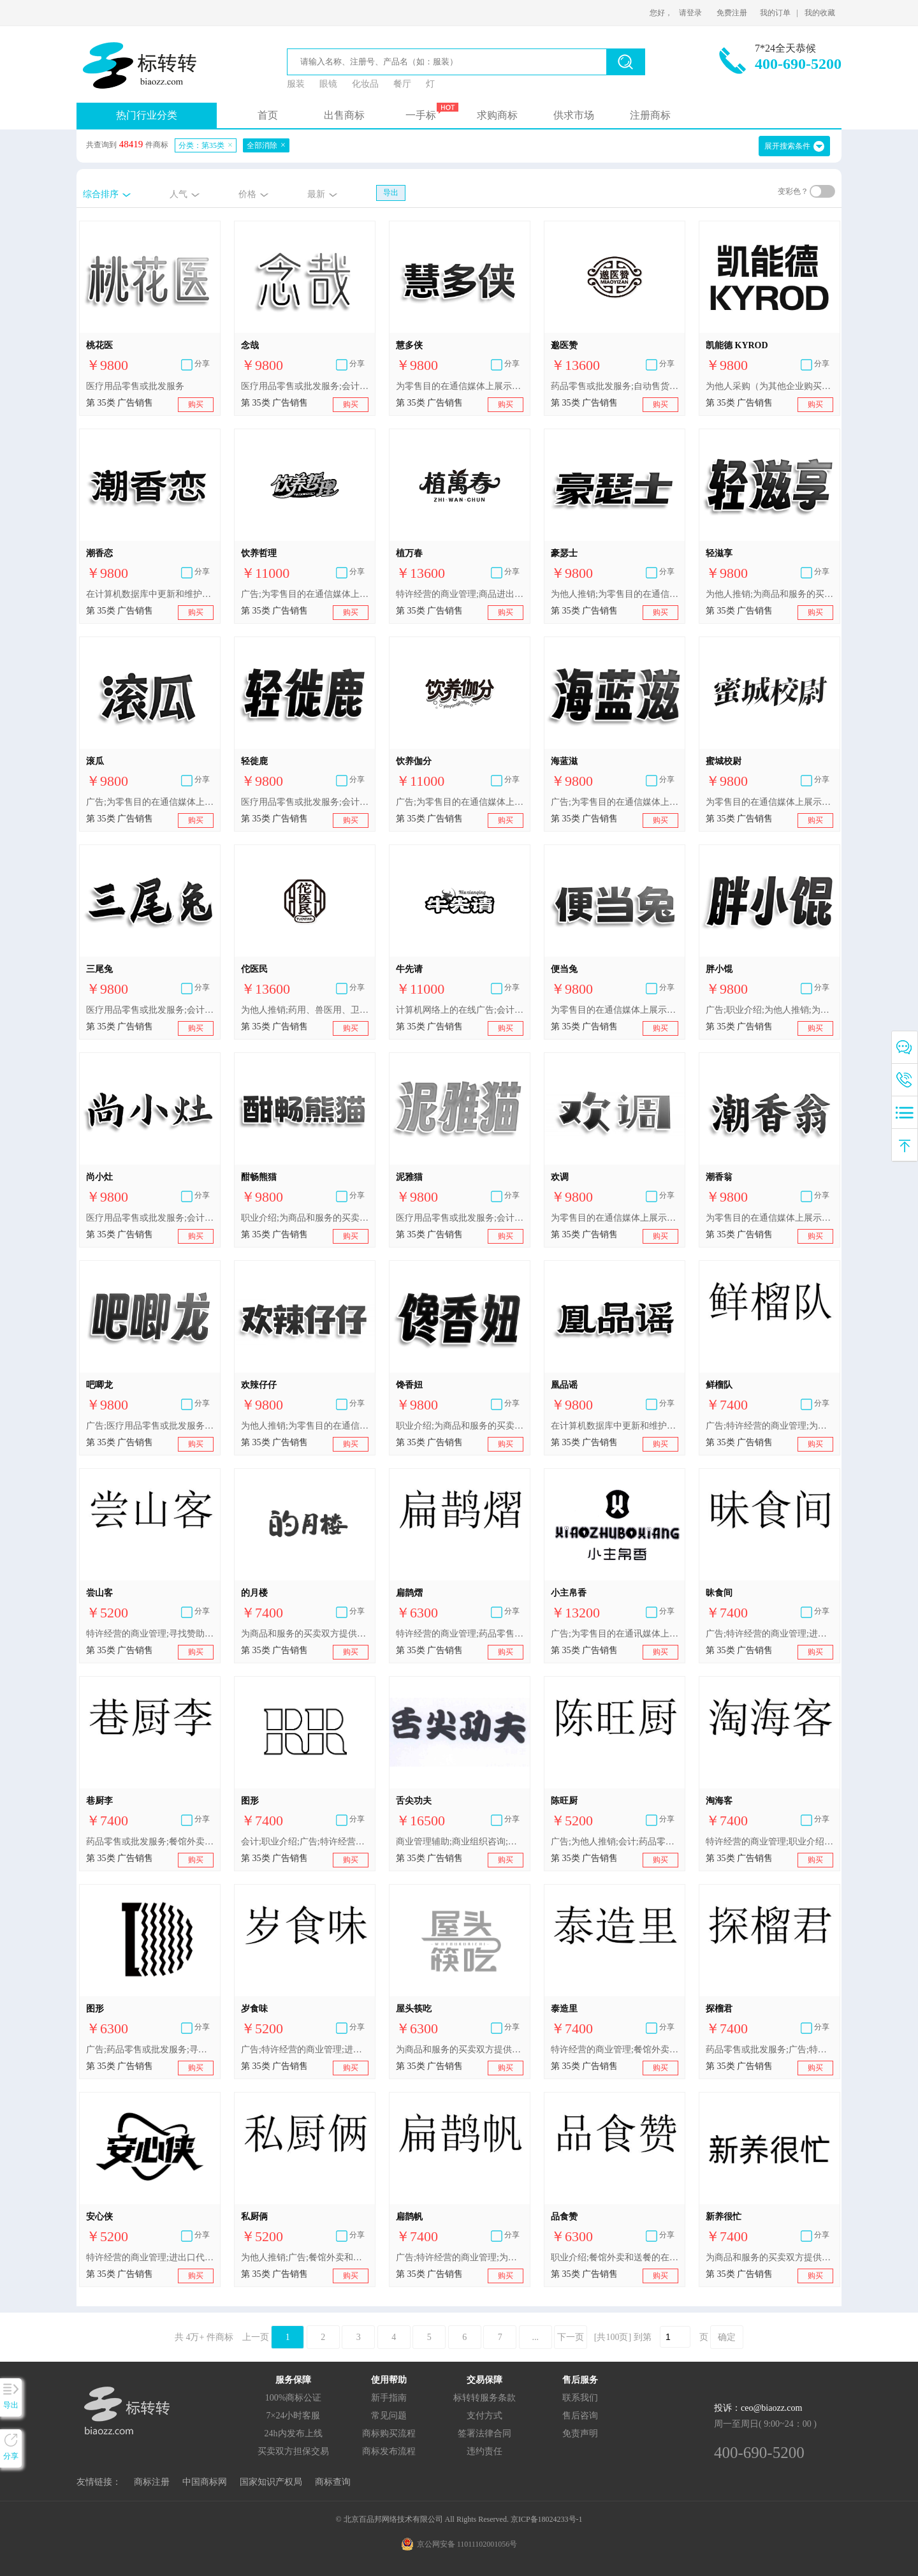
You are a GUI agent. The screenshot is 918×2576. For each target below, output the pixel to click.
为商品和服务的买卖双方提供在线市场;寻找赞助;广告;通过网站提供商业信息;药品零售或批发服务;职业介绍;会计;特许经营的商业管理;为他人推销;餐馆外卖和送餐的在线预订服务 (459, 2049)
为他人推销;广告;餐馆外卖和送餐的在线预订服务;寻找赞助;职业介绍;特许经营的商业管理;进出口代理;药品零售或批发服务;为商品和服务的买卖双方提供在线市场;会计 (304, 2257)
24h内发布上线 (294, 2433)
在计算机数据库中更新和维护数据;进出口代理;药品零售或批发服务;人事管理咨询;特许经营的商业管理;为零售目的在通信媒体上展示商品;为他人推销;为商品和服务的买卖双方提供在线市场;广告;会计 (150, 594)
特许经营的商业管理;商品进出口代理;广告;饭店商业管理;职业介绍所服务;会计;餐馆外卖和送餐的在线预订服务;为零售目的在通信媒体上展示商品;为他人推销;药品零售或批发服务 (459, 594)
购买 (195, 404)
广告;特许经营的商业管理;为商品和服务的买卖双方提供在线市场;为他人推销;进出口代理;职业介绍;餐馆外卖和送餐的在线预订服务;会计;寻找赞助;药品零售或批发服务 (769, 1426)
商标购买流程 (389, 2433)
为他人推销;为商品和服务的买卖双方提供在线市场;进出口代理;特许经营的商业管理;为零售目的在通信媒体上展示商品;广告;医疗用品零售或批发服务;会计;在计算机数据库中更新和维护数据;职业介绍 (769, 594)
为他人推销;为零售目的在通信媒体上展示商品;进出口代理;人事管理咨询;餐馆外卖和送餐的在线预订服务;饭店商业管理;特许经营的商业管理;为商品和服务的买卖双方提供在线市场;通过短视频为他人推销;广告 (304, 1426)
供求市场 (573, 115)
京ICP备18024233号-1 (547, 2519)
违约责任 (484, 2451)
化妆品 (365, 84)
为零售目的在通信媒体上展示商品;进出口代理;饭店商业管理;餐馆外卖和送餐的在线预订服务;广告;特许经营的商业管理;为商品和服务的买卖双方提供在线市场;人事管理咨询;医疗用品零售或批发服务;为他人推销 (614, 1218)
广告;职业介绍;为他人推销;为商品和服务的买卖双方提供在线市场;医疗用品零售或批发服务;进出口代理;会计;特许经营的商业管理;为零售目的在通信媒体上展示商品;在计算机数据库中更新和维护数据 (769, 1010)
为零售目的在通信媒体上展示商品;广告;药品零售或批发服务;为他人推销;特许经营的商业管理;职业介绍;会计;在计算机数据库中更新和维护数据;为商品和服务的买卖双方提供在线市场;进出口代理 (614, 1010)
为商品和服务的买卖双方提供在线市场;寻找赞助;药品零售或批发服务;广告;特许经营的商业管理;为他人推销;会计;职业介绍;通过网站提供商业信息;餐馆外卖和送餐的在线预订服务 (304, 1633)
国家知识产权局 (271, 2482)
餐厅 (402, 84)
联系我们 (580, 2398)
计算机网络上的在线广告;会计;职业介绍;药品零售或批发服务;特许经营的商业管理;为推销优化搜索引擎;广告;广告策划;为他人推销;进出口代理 (459, 1010)
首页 (268, 115)
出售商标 (344, 115)
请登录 (690, 12)
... (535, 2337)
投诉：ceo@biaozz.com (758, 2408)
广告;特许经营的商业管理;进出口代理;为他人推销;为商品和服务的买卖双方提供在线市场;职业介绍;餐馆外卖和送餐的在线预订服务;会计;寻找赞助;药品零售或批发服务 (769, 1633)
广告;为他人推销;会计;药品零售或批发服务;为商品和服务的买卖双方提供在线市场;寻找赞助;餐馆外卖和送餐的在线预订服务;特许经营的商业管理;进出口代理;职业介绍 (614, 1841)
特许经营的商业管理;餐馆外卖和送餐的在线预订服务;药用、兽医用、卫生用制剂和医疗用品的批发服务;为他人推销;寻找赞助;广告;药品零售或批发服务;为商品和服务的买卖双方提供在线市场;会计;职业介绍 (614, 2049)
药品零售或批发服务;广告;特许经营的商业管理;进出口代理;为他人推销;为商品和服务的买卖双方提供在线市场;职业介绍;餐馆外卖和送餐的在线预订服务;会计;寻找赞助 (769, 2049)
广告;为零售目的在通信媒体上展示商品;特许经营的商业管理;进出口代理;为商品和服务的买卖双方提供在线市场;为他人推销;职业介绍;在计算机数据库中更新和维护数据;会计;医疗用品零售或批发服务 (150, 802)
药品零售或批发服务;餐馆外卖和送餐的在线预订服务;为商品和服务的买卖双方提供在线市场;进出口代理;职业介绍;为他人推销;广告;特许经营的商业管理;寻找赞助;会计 (150, 1841)
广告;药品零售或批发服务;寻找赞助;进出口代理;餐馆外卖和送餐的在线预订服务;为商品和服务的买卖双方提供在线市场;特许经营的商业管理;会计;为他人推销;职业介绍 (150, 2049)
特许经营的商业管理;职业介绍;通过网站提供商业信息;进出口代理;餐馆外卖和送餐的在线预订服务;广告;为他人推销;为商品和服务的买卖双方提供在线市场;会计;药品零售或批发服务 (769, 1841)
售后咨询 (580, 2415)
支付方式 (484, 2415)
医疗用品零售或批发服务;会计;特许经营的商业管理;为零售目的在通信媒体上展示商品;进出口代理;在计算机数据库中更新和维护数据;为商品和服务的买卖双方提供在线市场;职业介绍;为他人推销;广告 (150, 1218)
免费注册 (732, 12)
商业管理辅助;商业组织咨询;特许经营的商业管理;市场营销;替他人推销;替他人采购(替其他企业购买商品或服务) (459, 1841)
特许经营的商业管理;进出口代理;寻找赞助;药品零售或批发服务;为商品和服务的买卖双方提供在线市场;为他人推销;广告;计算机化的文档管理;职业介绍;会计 (150, 2257)
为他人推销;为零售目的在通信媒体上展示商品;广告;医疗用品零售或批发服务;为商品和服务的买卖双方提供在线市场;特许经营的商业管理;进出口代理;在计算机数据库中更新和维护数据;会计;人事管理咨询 (614, 594)
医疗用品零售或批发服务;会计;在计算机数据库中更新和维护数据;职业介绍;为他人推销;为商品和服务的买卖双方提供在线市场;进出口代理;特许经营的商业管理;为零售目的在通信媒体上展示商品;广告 (304, 386)
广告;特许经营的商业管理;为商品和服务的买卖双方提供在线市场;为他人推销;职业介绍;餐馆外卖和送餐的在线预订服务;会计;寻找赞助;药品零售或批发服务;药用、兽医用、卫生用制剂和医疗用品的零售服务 (459, 2257)
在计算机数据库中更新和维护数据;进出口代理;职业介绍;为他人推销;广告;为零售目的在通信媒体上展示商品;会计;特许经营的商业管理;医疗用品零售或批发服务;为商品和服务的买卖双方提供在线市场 (614, 1426)
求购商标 (497, 115)
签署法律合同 (484, 2433)
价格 (247, 194)
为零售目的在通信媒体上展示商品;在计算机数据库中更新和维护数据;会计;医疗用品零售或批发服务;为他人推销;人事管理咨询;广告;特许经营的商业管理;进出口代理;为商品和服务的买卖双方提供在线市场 (769, 1218)
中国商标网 (204, 2482)
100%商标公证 (293, 2398)
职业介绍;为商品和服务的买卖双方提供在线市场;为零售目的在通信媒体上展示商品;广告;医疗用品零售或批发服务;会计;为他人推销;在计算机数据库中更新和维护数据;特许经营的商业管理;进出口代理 (459, 1426)
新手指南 (389, 2398)
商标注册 (152, 2482)
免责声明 (580, 2433)
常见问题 (389, 2415)
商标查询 (333, 2482)
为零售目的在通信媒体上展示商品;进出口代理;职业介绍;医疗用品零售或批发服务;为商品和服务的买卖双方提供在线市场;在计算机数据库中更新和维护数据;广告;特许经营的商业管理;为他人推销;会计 (459, 386)
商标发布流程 (389, 2451)
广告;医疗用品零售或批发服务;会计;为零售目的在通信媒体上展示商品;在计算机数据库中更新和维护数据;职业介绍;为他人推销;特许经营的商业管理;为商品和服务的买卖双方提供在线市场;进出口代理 (150, 1426)
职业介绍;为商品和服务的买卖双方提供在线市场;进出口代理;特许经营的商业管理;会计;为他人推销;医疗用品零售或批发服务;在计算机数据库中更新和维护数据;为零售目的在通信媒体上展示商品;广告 (304, 1218)
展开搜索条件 (787, 146)
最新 (316, 194)
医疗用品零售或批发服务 (135, 386)
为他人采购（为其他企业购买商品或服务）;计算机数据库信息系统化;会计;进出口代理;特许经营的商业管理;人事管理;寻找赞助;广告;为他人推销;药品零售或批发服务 (769, 386)
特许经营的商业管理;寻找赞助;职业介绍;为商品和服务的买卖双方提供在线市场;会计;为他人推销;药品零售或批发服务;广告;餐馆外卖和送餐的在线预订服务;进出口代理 (150, 1633)
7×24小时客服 (293, 2415)
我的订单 (775, 12)
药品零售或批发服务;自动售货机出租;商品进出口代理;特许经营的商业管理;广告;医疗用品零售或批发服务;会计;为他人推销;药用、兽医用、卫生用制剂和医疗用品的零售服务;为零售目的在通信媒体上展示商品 (614, 386)
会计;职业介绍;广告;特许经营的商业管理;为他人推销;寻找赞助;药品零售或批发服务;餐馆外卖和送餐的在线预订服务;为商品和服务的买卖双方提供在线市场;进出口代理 (304, 1841)
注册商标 (650, 115)
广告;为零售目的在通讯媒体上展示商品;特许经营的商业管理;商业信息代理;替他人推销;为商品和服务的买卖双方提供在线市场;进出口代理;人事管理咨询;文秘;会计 (614, 1633)
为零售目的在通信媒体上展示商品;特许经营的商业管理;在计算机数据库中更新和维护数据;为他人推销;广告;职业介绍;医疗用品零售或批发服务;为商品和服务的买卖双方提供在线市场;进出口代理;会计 (769, 802)
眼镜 (328, 84)
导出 (390, 192)
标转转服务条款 (484, 2398)
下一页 (570, 2337)
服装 (296, 84)
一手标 (420, 115)
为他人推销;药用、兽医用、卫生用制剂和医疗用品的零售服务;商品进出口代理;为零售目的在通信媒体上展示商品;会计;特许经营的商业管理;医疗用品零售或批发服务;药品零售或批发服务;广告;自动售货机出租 (304, 1010)
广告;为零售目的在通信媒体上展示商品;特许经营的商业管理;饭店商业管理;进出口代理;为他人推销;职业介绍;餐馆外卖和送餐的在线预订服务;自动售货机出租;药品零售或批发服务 (304, 594)
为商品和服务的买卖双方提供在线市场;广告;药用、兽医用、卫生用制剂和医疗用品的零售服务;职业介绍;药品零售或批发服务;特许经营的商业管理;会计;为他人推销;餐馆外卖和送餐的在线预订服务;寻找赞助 (769, 2257)
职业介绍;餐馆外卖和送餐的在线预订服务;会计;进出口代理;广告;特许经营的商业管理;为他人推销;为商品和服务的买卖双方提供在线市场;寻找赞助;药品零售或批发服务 (614, 2257)
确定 (727, 2337)
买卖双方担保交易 (293, 2451)
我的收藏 (820, 12)
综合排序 (101, 194)
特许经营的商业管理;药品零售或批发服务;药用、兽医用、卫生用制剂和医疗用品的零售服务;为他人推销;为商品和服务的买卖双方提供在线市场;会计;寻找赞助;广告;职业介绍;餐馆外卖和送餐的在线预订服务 (459, 1633)
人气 (178, 194)
